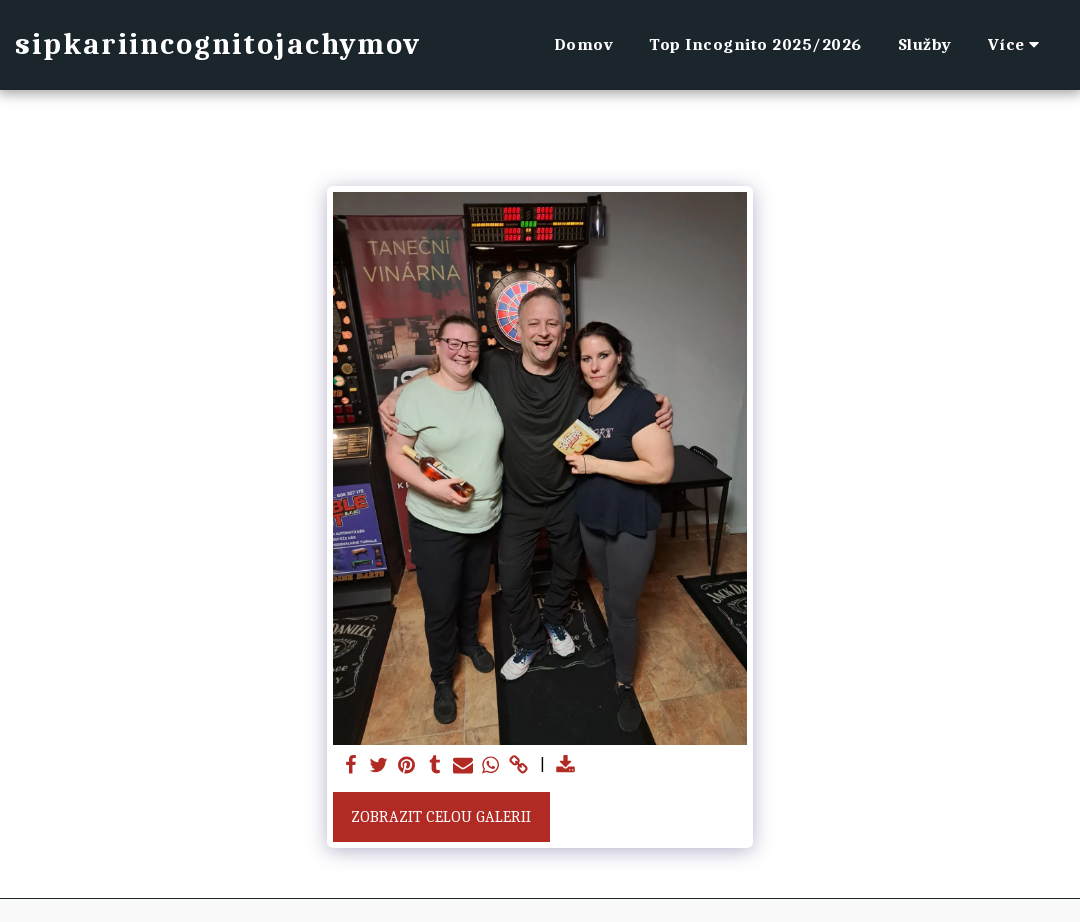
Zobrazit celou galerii (441, 817)
